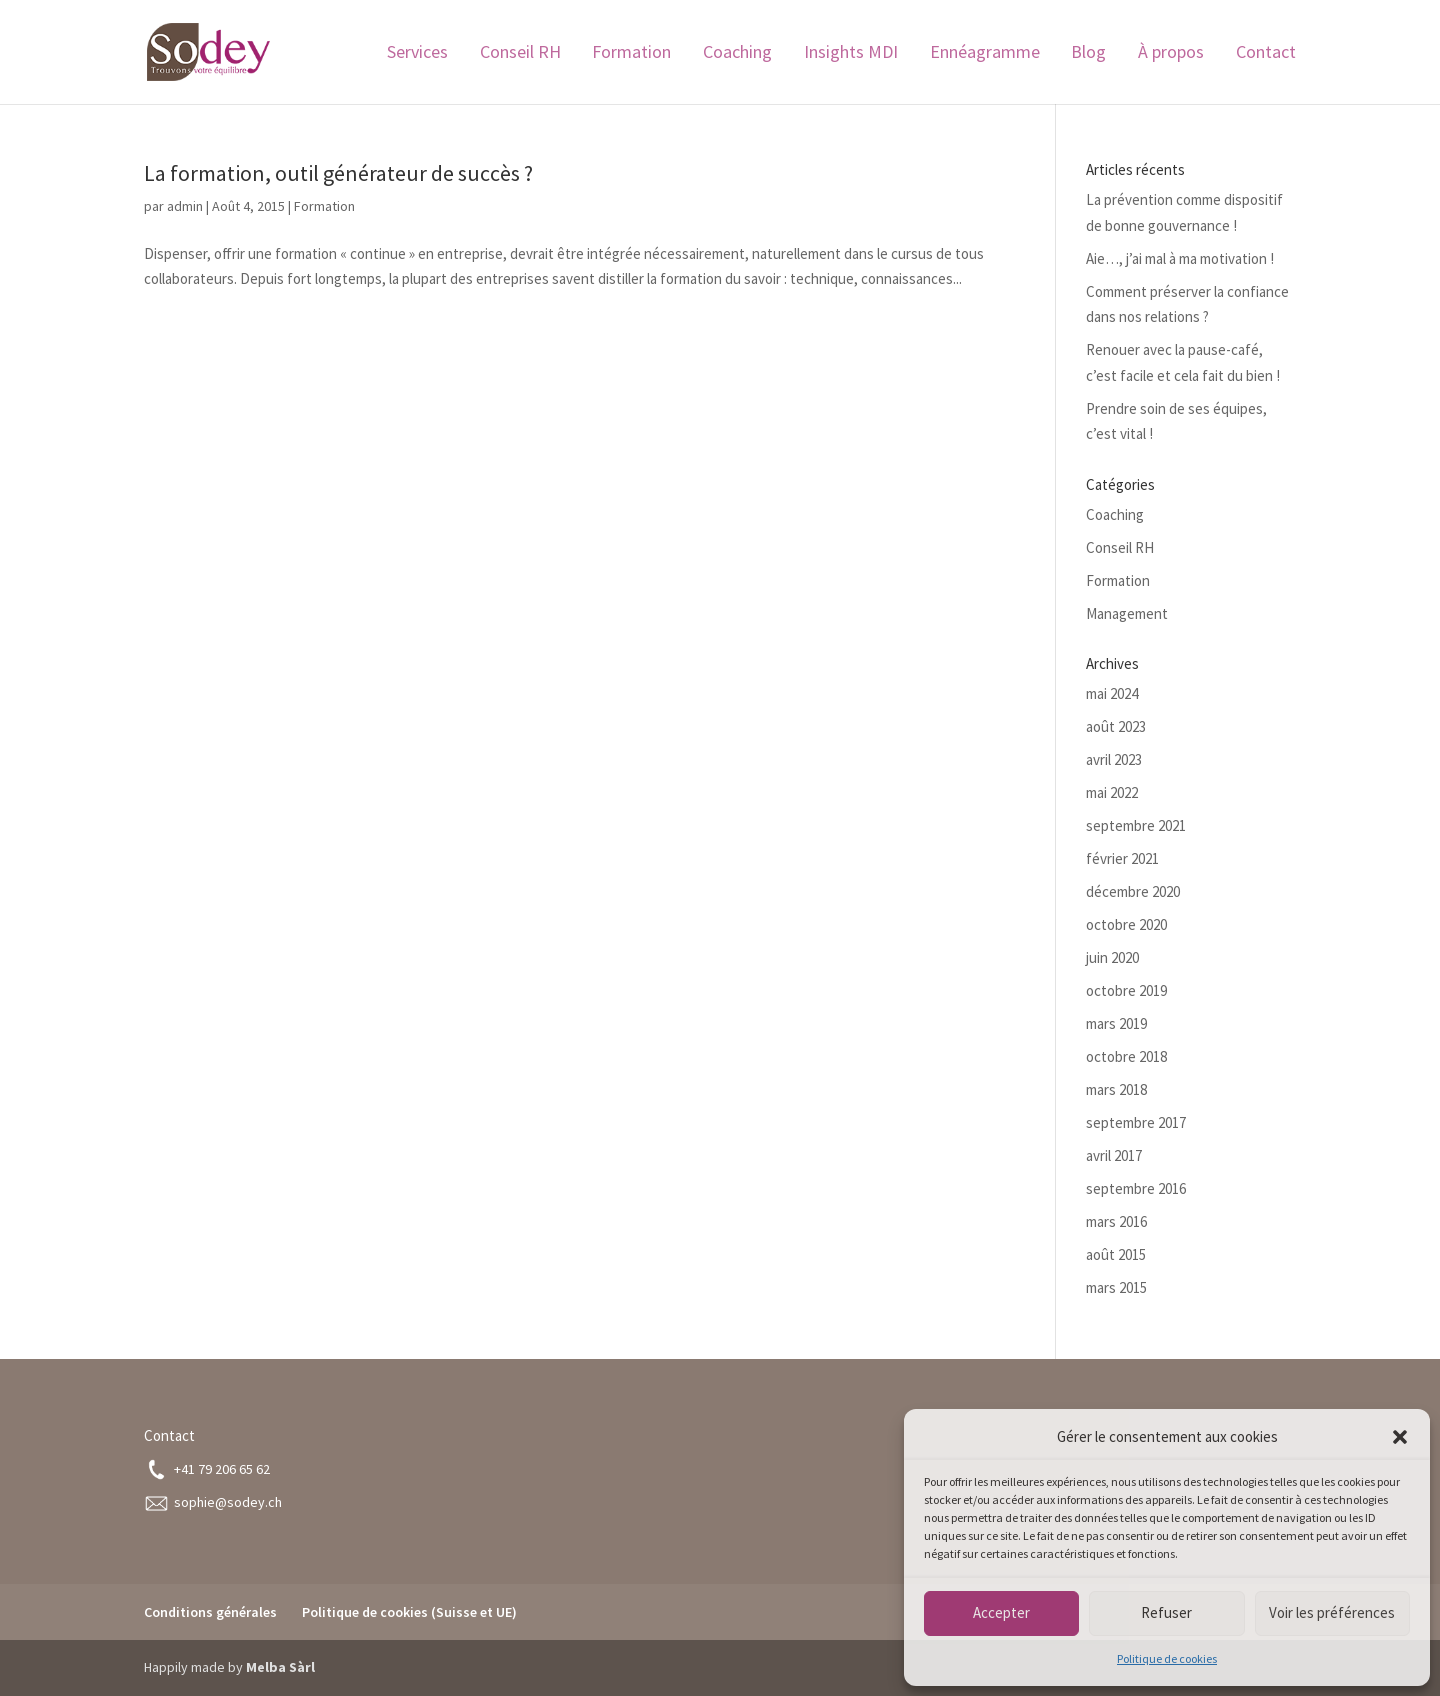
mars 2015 (1116, 1287)
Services (417, 54)
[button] (1400, 1437)
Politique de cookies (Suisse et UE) (409, 1612)
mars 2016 (1116, 1221)
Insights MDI (851, 54)
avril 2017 (1114, 1155)
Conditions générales (210, 1612)
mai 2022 (1112, 792)
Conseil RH (520, 54)
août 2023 (1116, 726)
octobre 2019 (1126, 990)
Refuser (1166, 1612)
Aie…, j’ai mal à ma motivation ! (1180, 258)
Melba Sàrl (280, 1667)
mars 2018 (1116, 1089)
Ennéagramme (985, 54)
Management (1127, 613)
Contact (1266, 54)
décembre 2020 (1133, 891)
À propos (1171, 54)
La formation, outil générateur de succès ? (338, 173)
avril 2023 (1114, 759)
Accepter (1001, 1612)
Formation (631, 54)
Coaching (737, 54)
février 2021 (1122, 858)
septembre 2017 (1136, 1122)
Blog (1088, 54)
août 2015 (1116, 1254)
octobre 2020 (1126, 924)
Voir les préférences (1332, 1612)
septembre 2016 (1136, 1188)
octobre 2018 (1126, 1056)
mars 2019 (1116, 1023)
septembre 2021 (1136, 825)
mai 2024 (1112, 693)
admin (185, 206)
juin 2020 (1112, 957)
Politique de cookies (1167, 1658)
